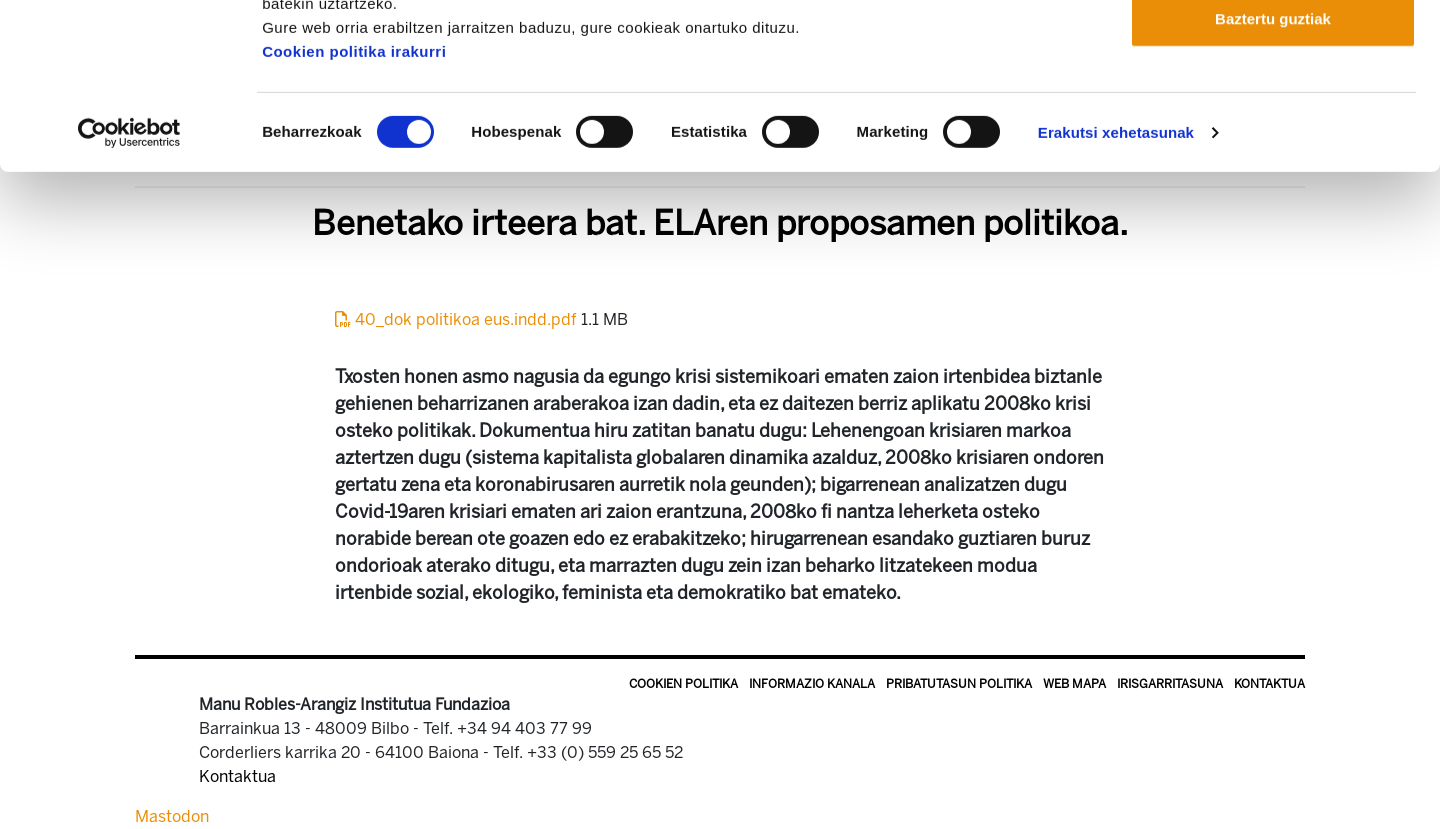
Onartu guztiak (1272, 52)
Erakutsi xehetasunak (1116, 297)
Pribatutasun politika (959, 684)
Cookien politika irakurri (354, 216)
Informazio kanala (812, 684)
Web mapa (1074, 684)
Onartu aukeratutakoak (1272, 118)
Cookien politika (683, 684)
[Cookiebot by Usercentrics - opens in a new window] (129, 298)
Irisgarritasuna (1170, 684)
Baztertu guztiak (1273, 183)
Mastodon (172, 816)
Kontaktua (1269, 684)
